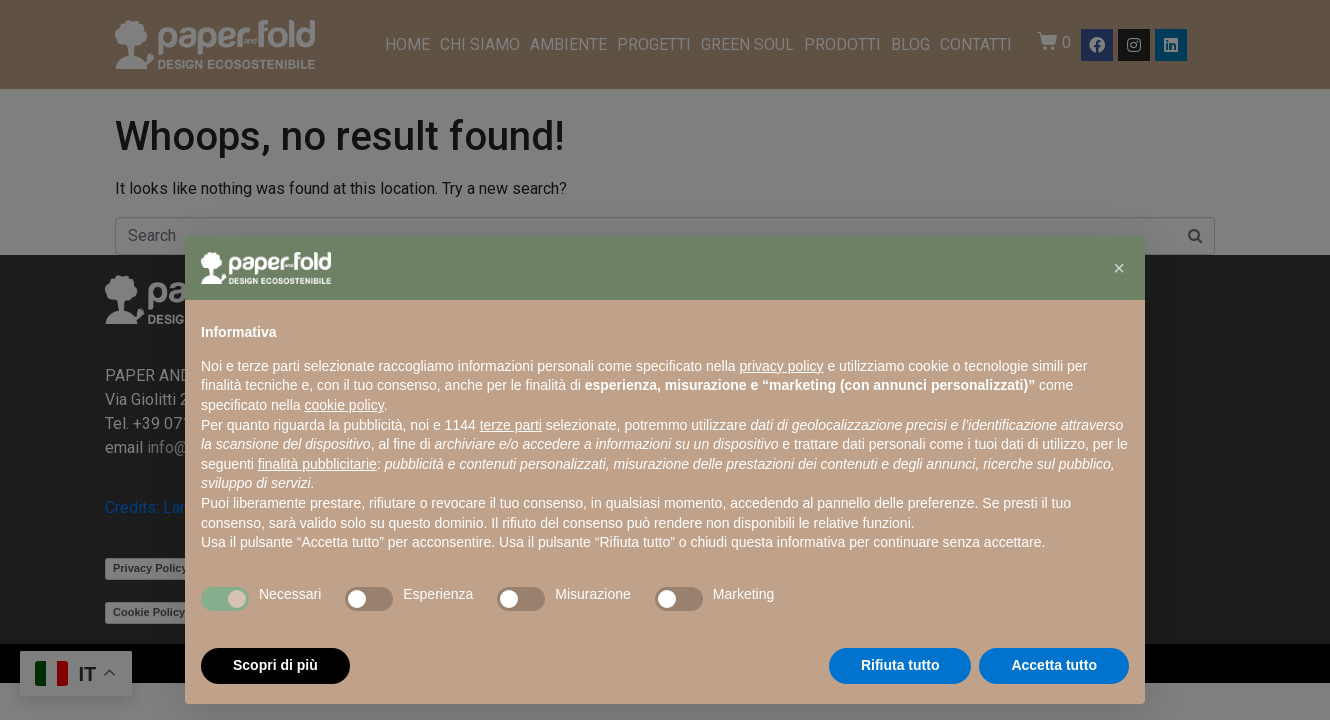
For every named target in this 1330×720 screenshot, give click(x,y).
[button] (1119, 268)
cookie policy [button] (344, 405)
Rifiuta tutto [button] (900, 665)
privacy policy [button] (782, 366)
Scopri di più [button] (275, 665)
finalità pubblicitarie (317, 464)
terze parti (511, 425)
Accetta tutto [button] (1054, 665)
